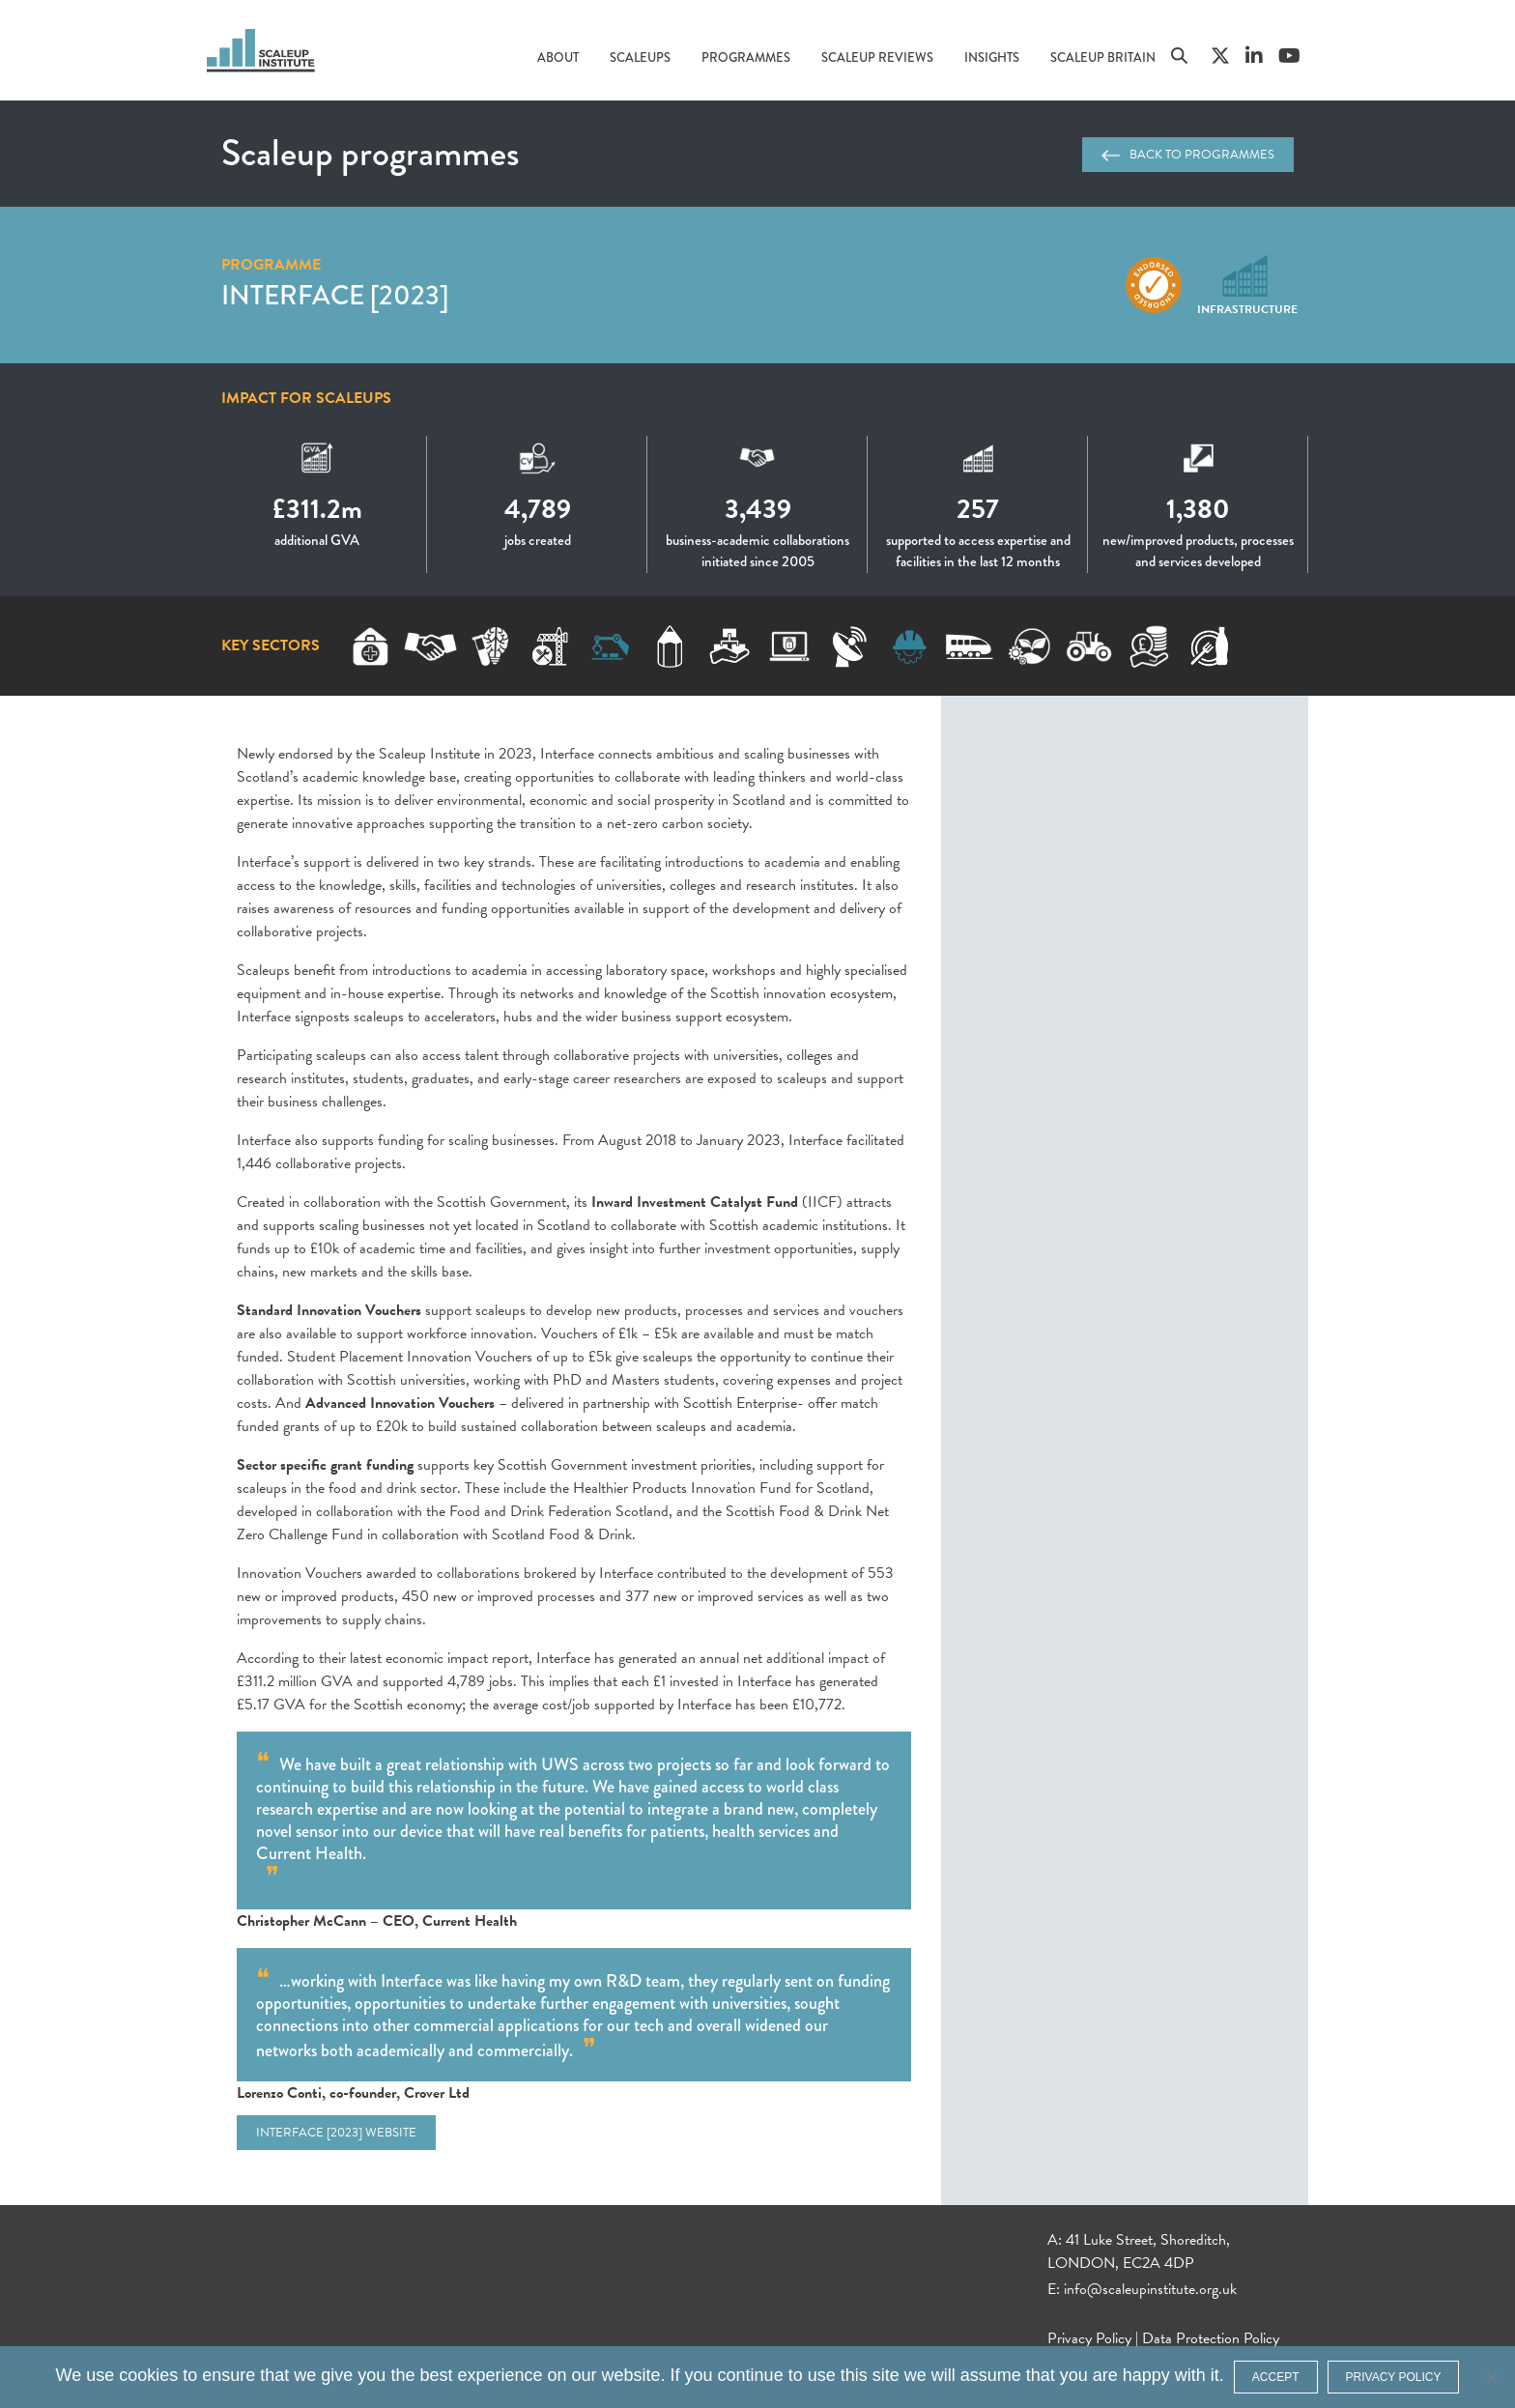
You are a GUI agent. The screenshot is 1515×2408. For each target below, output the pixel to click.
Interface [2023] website (336, 2132)
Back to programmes (1187, 154)
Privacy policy (1394, 2377)
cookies (148, 2375)
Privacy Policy (1089, 2338)
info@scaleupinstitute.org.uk (1150, 2289)
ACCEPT (1276, 2377)
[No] (1491, 2377)
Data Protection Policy (1210, 2338)
